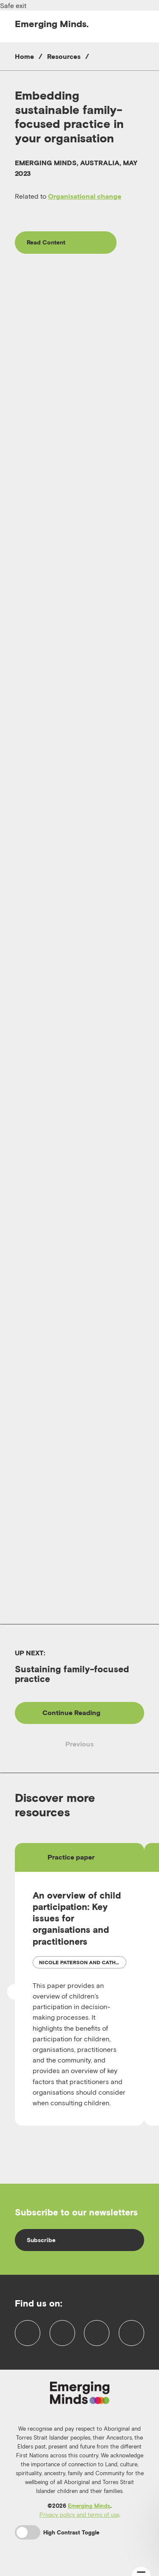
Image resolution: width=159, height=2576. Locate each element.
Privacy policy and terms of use (79, 2518)
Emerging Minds (89, 2510)
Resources (64, 56)
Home (24, 56)
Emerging (52, 23)
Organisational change (84, 196)
